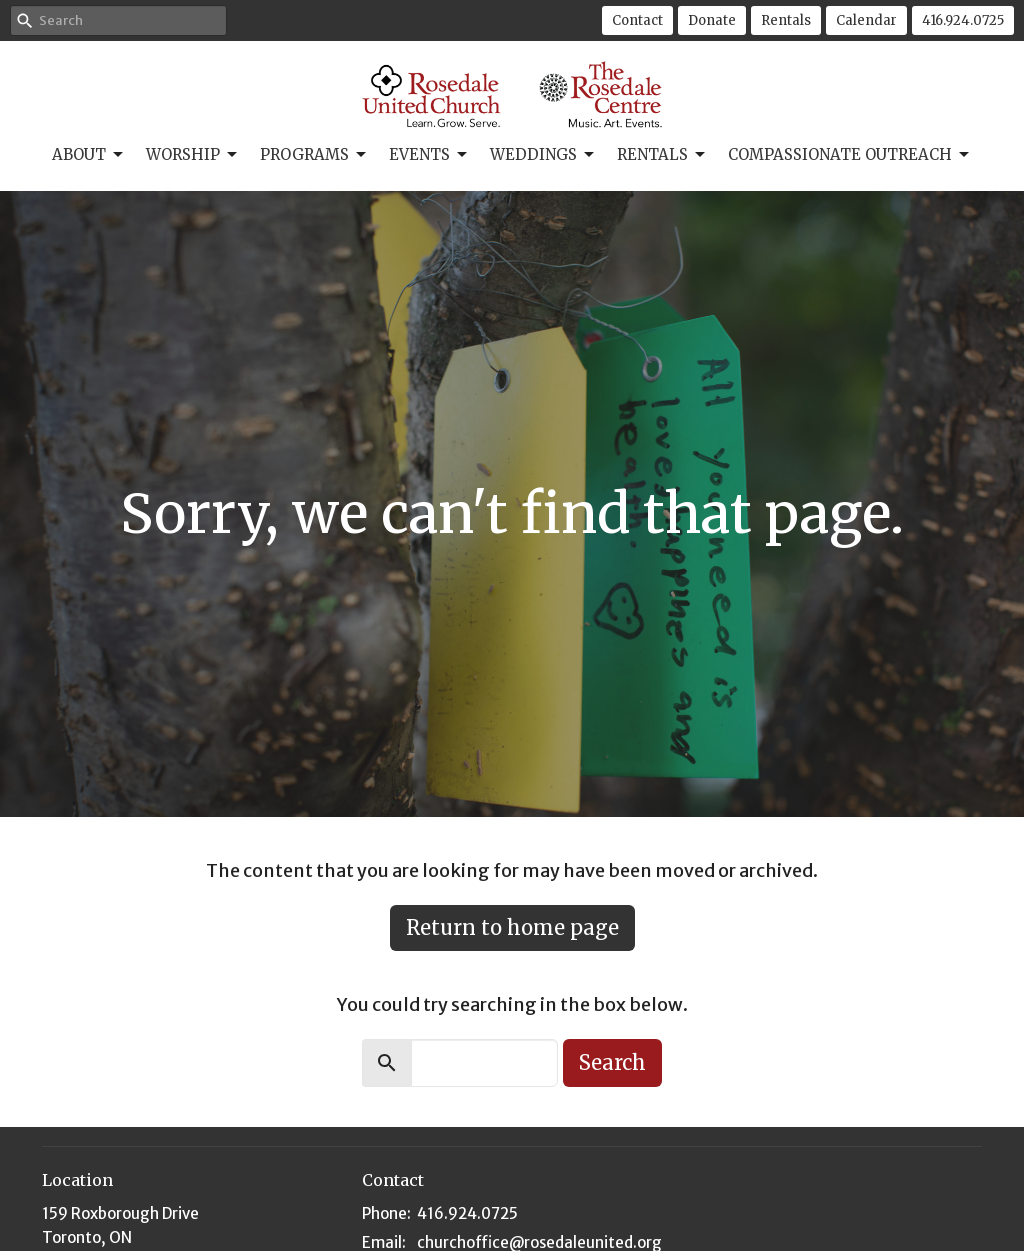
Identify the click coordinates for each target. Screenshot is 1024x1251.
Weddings (543, 155)
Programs (314, 155)
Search (612, 1062)
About (89, 155)
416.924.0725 (963, 20)
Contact (637, 20)
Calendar (866, 20)
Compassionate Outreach (850, 155)
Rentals (786, 20)
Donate (712, 20)
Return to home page (512, 927)
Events (429, 155)
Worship (193, 155)
